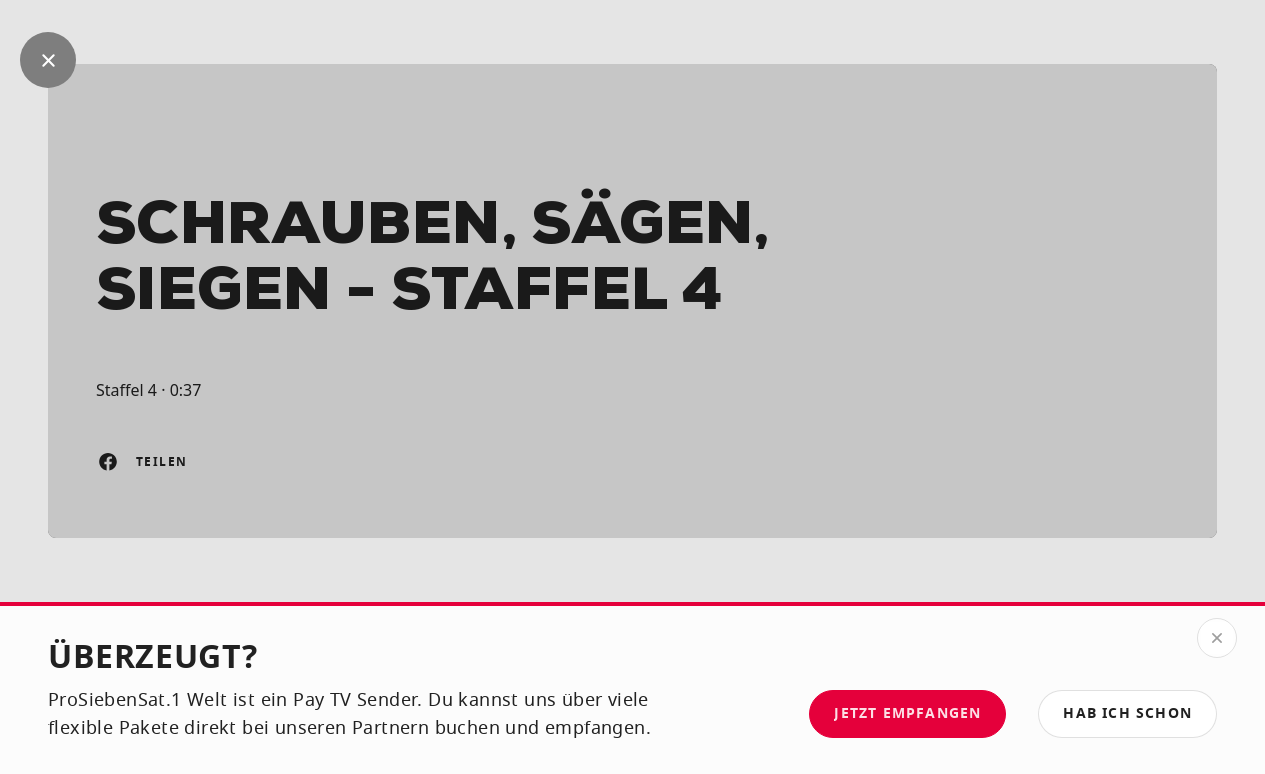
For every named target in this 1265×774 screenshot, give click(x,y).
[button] (1127, 714)
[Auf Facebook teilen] (108, 462)
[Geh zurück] (48, 60)
